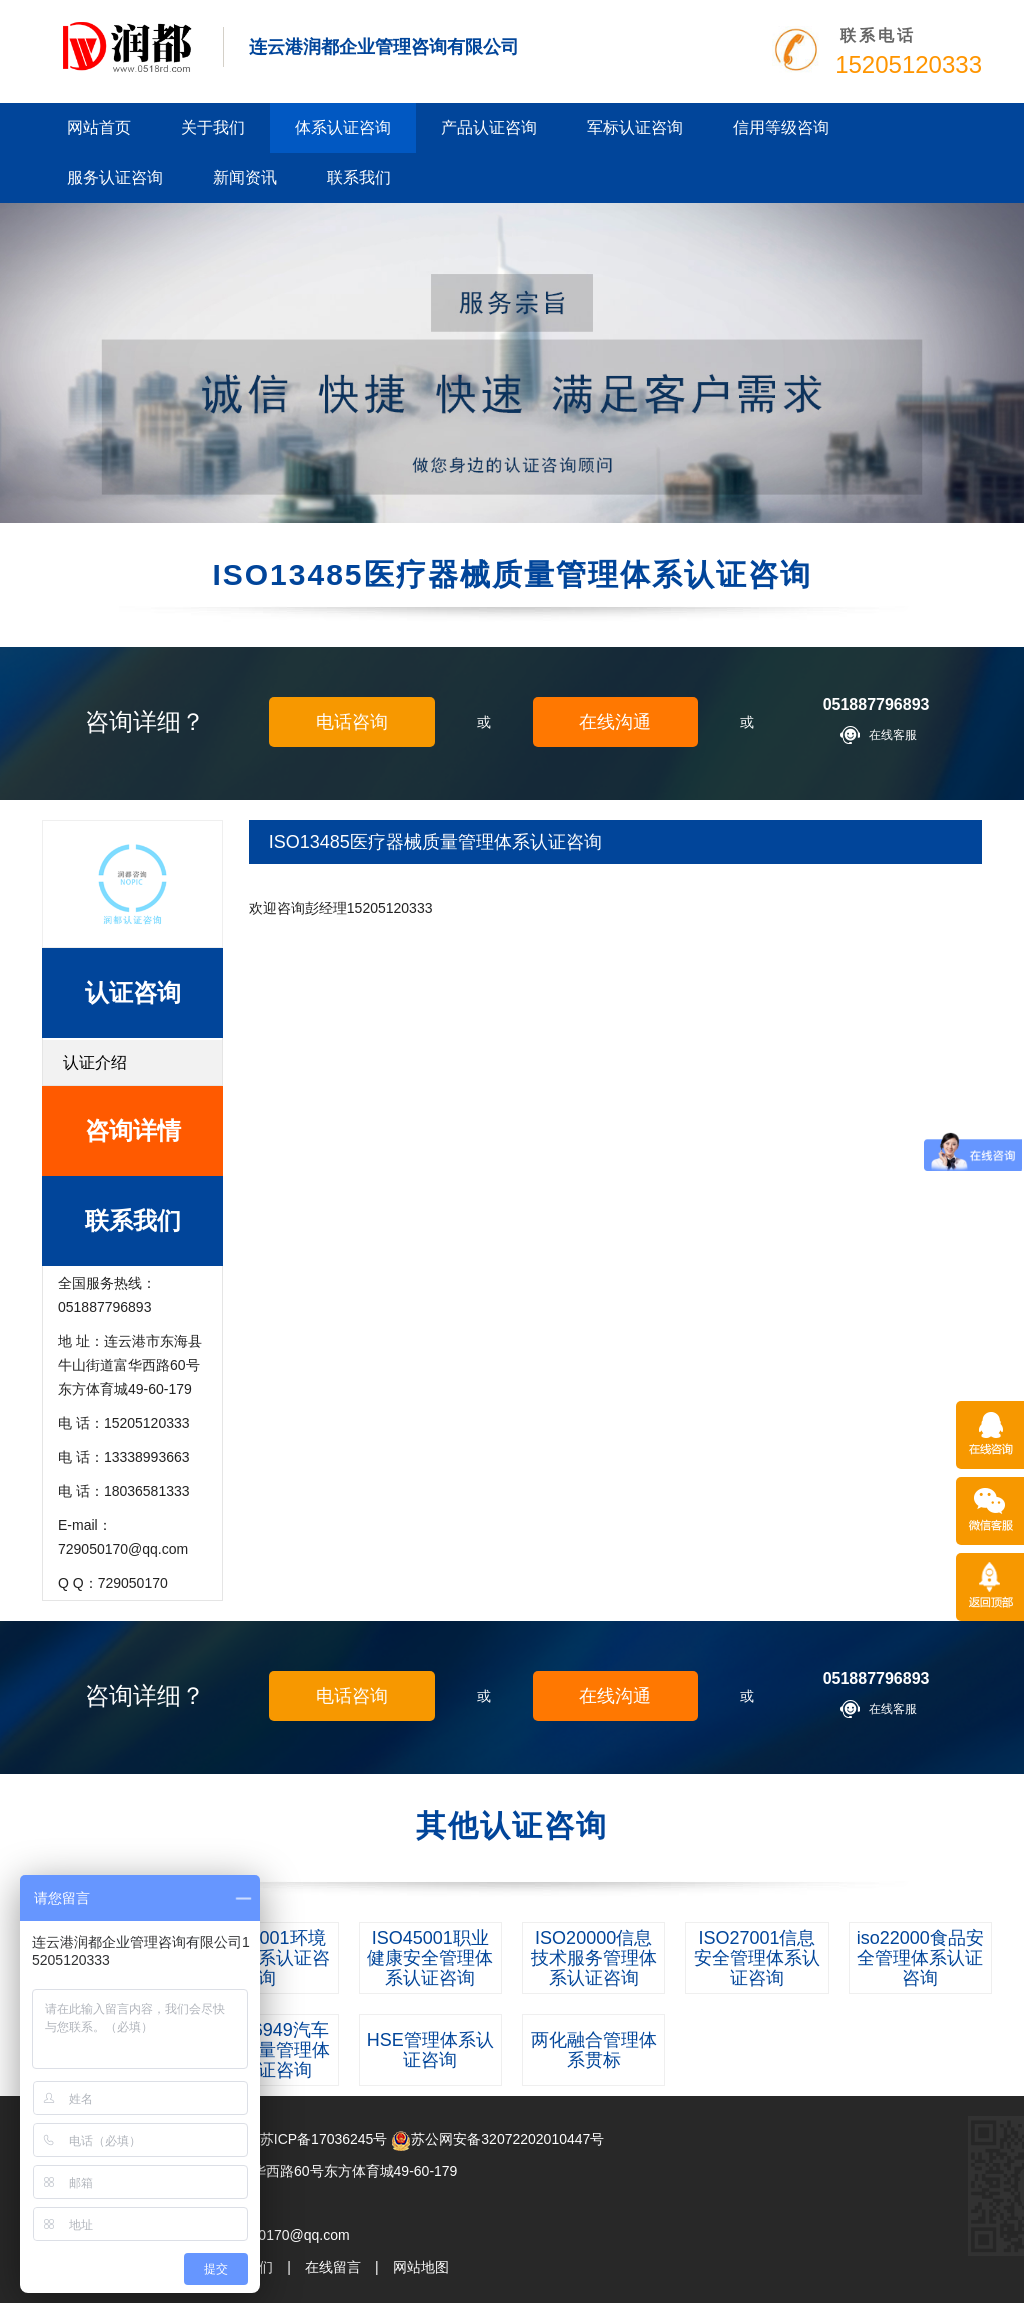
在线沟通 (615, 722)
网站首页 (99, 127)
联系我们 (359, 177)
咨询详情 (133, 1130)
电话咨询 (352, 722)
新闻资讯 (245, 177)
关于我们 (213, 127)
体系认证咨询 (343, 127)
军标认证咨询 (635, 127)
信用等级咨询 (781, 127)
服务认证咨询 (115, 177)
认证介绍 (95, 1062)
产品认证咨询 (489, 127)
